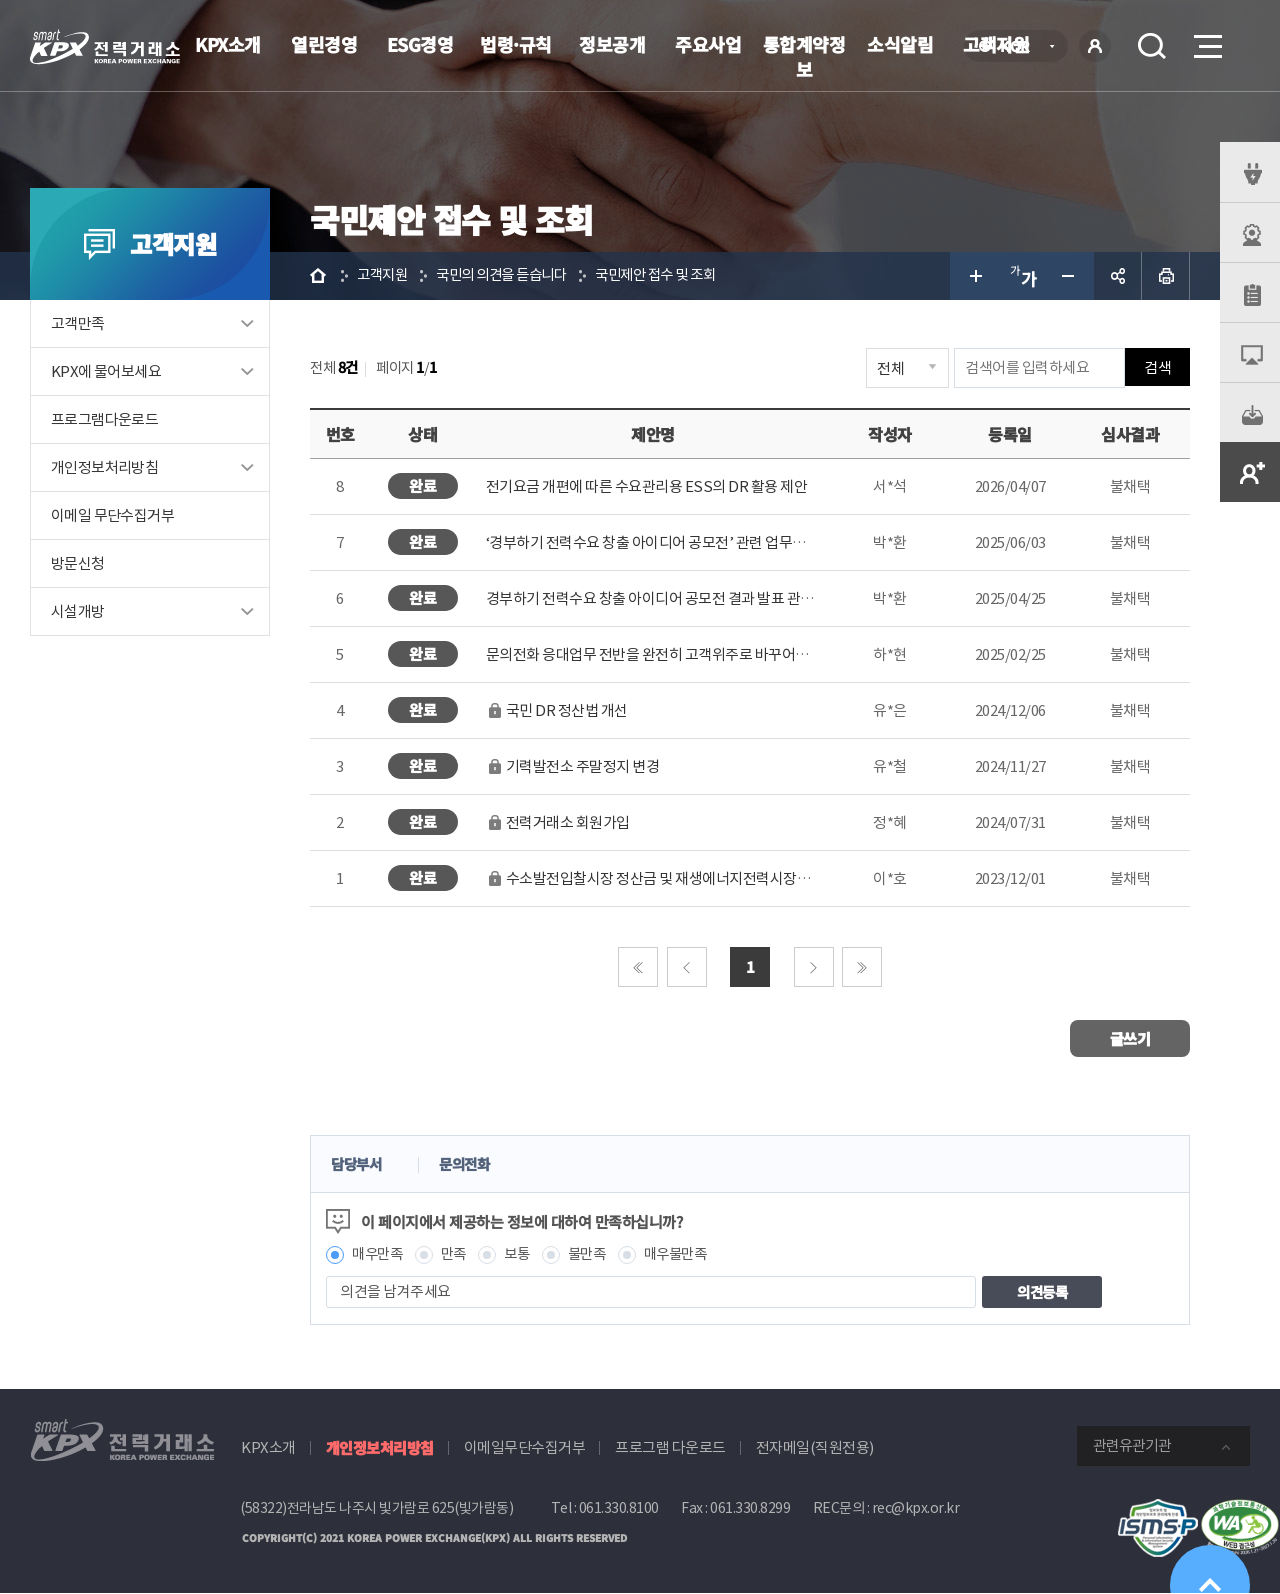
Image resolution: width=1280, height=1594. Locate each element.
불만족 (596, 1254)
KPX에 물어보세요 (106, 371)
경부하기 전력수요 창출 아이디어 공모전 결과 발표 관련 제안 (665, 598)
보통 (523, 1254)
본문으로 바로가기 (0, 0)
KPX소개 (228, 44)
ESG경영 (420, 44)
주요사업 (708, 44)
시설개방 (78, 611)
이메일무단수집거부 (525, 1448)
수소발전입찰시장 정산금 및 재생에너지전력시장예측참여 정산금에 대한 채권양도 (740, 878)
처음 (638, 967)
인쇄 (1166, 276)
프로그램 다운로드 (670, 1448)
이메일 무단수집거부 (112, 515)
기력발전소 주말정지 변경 (573, 766)
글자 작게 (1070, 276)
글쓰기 (1130, 1038)
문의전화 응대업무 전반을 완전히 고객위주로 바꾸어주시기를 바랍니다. (697, 654)
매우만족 (379, 1254)
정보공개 (612, 44)
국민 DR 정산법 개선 (557, 710)
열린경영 (324, 44)
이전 (687, 967)
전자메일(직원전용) (815, 1448)
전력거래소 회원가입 (558, 822)
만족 (458, 1254)
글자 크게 (974, 276)
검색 (1152, 46)
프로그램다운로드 (104, 419)
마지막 (862, 967)
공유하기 (1118, 276)
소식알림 (900, 44)
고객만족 (78, 323)
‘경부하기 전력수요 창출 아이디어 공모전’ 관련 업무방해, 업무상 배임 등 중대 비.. (724, 542)
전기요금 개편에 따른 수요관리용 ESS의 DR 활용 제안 (647, 486)
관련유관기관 (1132, 1446)
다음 (814, 967)
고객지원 (384, 275)
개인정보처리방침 (104, 467)
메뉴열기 (1206, 40)
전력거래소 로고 (105, 47)
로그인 (1095, 46)
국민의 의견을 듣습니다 (510, 275)
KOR (1020, 47)
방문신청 (78, 563)
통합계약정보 (804, 56)
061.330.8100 (619, 1509)
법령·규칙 (516, 44)
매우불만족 (689, 1254)
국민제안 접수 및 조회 (673, 275)
